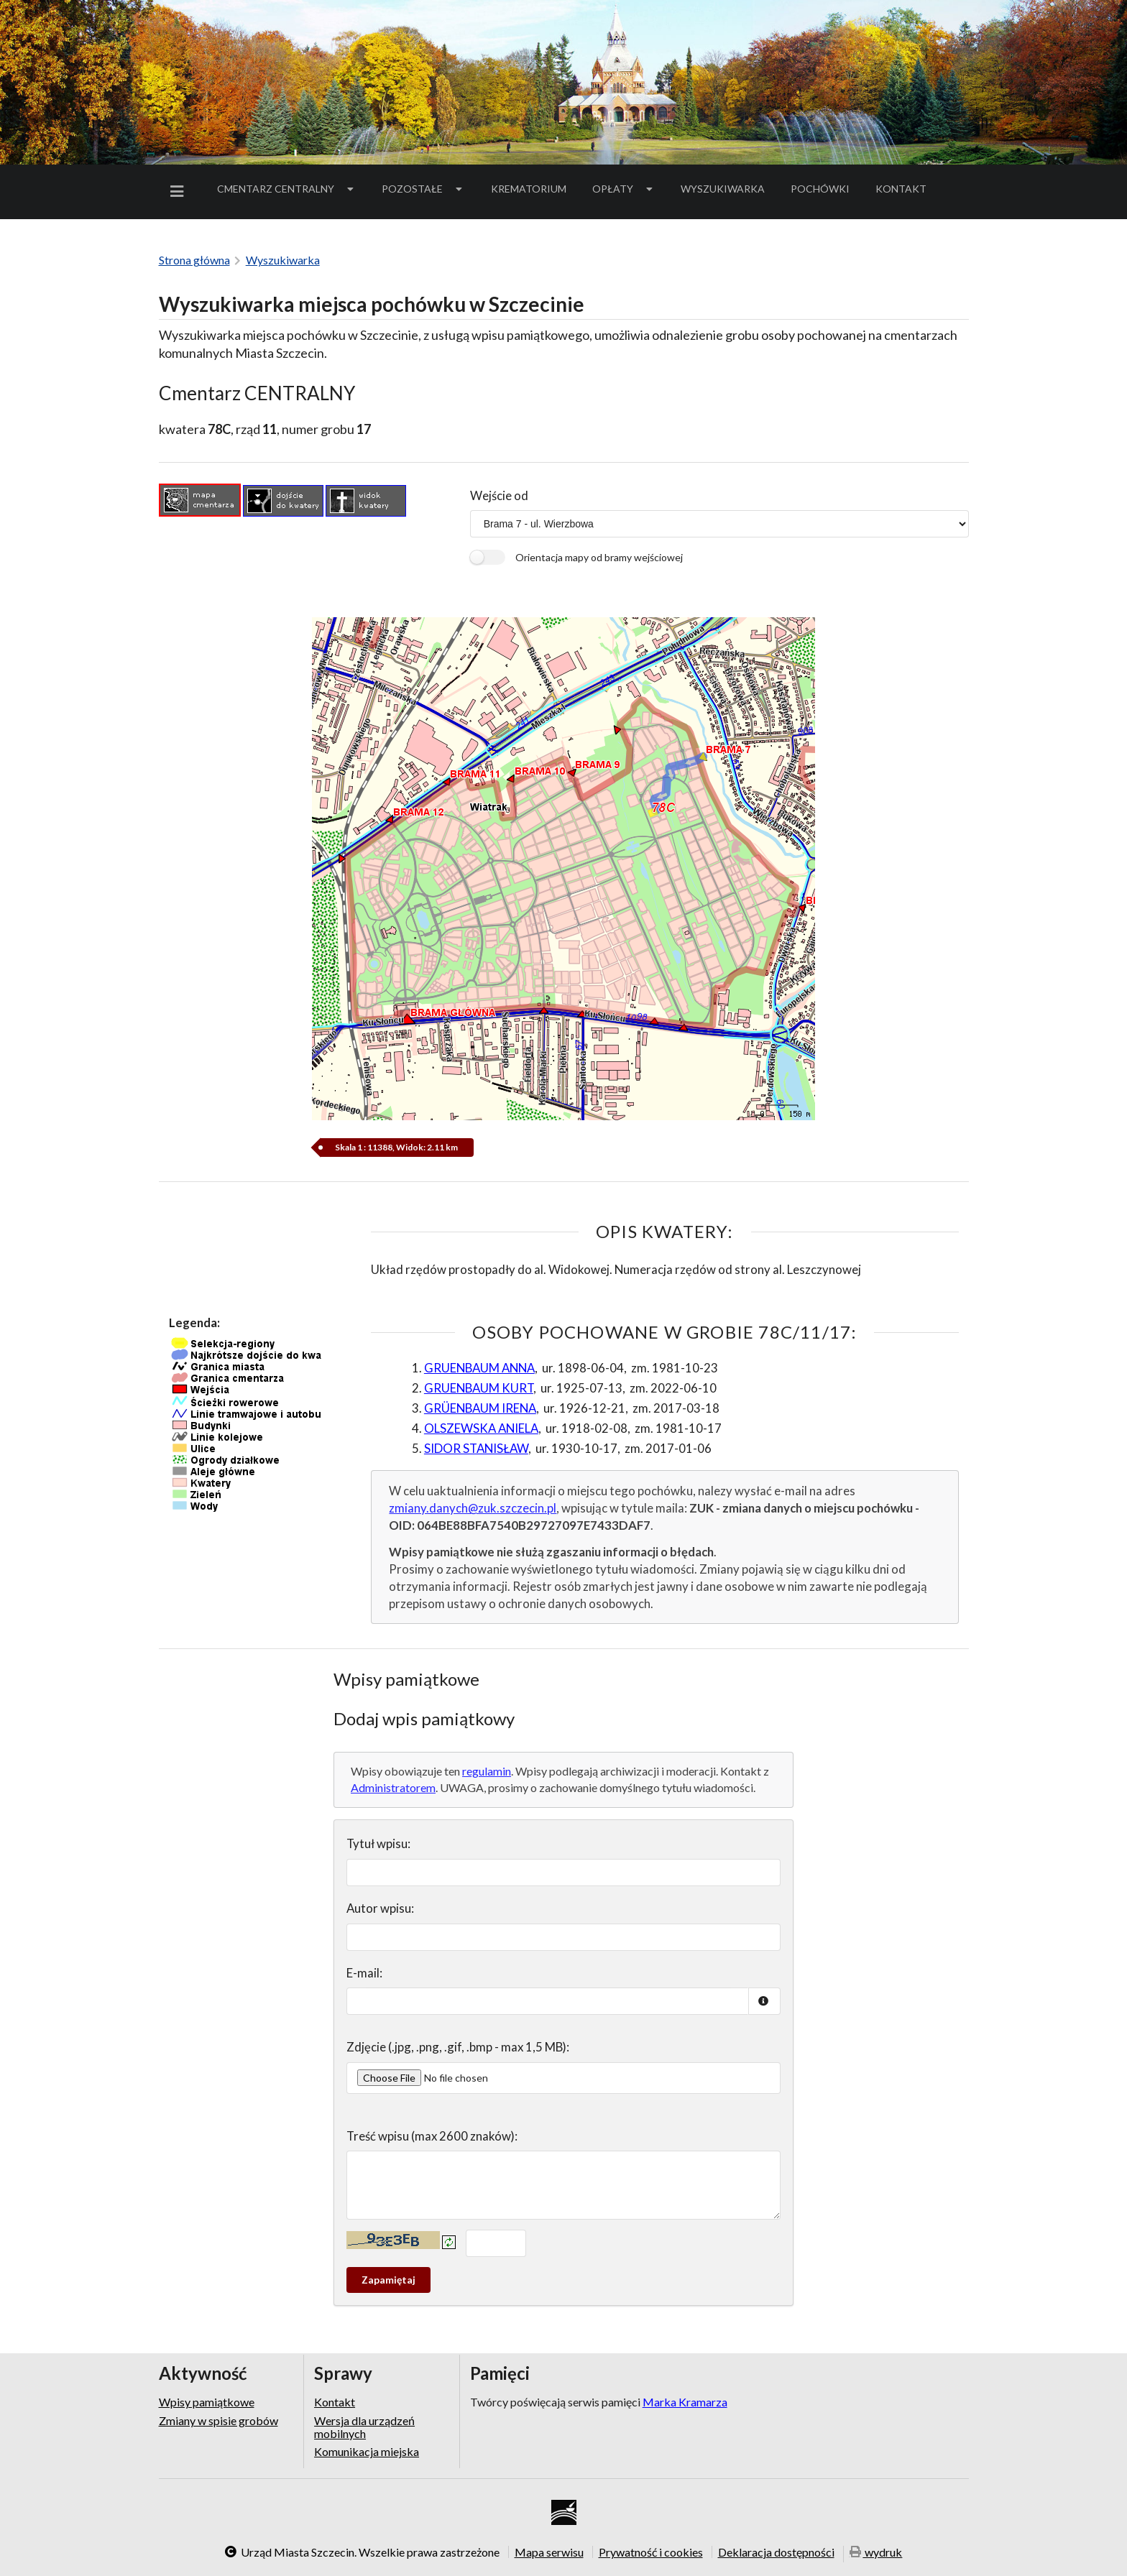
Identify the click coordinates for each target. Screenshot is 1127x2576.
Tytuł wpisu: (378, 1843)
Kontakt (900, 189)
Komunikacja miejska (366, 2451)
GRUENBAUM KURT (478, 1387)
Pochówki (825, 191)
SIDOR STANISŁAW (476, 1448)
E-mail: (364, 1972)
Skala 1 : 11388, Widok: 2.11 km (397, 1147)
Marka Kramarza (685, 2402)
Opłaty (624, 189)
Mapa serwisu (549, 2551)
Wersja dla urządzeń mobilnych (364, 2427)
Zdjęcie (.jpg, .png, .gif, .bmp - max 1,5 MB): (457, 2046)
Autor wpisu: (380, 1908)
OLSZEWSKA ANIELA (481, 1428)
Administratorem (393, 1787)
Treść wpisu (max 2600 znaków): (432, 2135)
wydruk (876, 2552)
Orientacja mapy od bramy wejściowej (599, 557)
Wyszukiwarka (723, 189)
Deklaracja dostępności (776, 2551)
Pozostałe (423, 189)
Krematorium (528, 189)
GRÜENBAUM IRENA (480, 1408)
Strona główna (194, 260)
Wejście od (499, 495)
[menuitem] (179, 191)
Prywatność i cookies (651, 2551)
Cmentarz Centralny (286, 189)
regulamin (486, 1771)
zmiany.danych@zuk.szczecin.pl (472, 1507)
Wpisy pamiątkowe (206, 2402)
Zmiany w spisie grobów (218, 2420)
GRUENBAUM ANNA (479, 1367)
